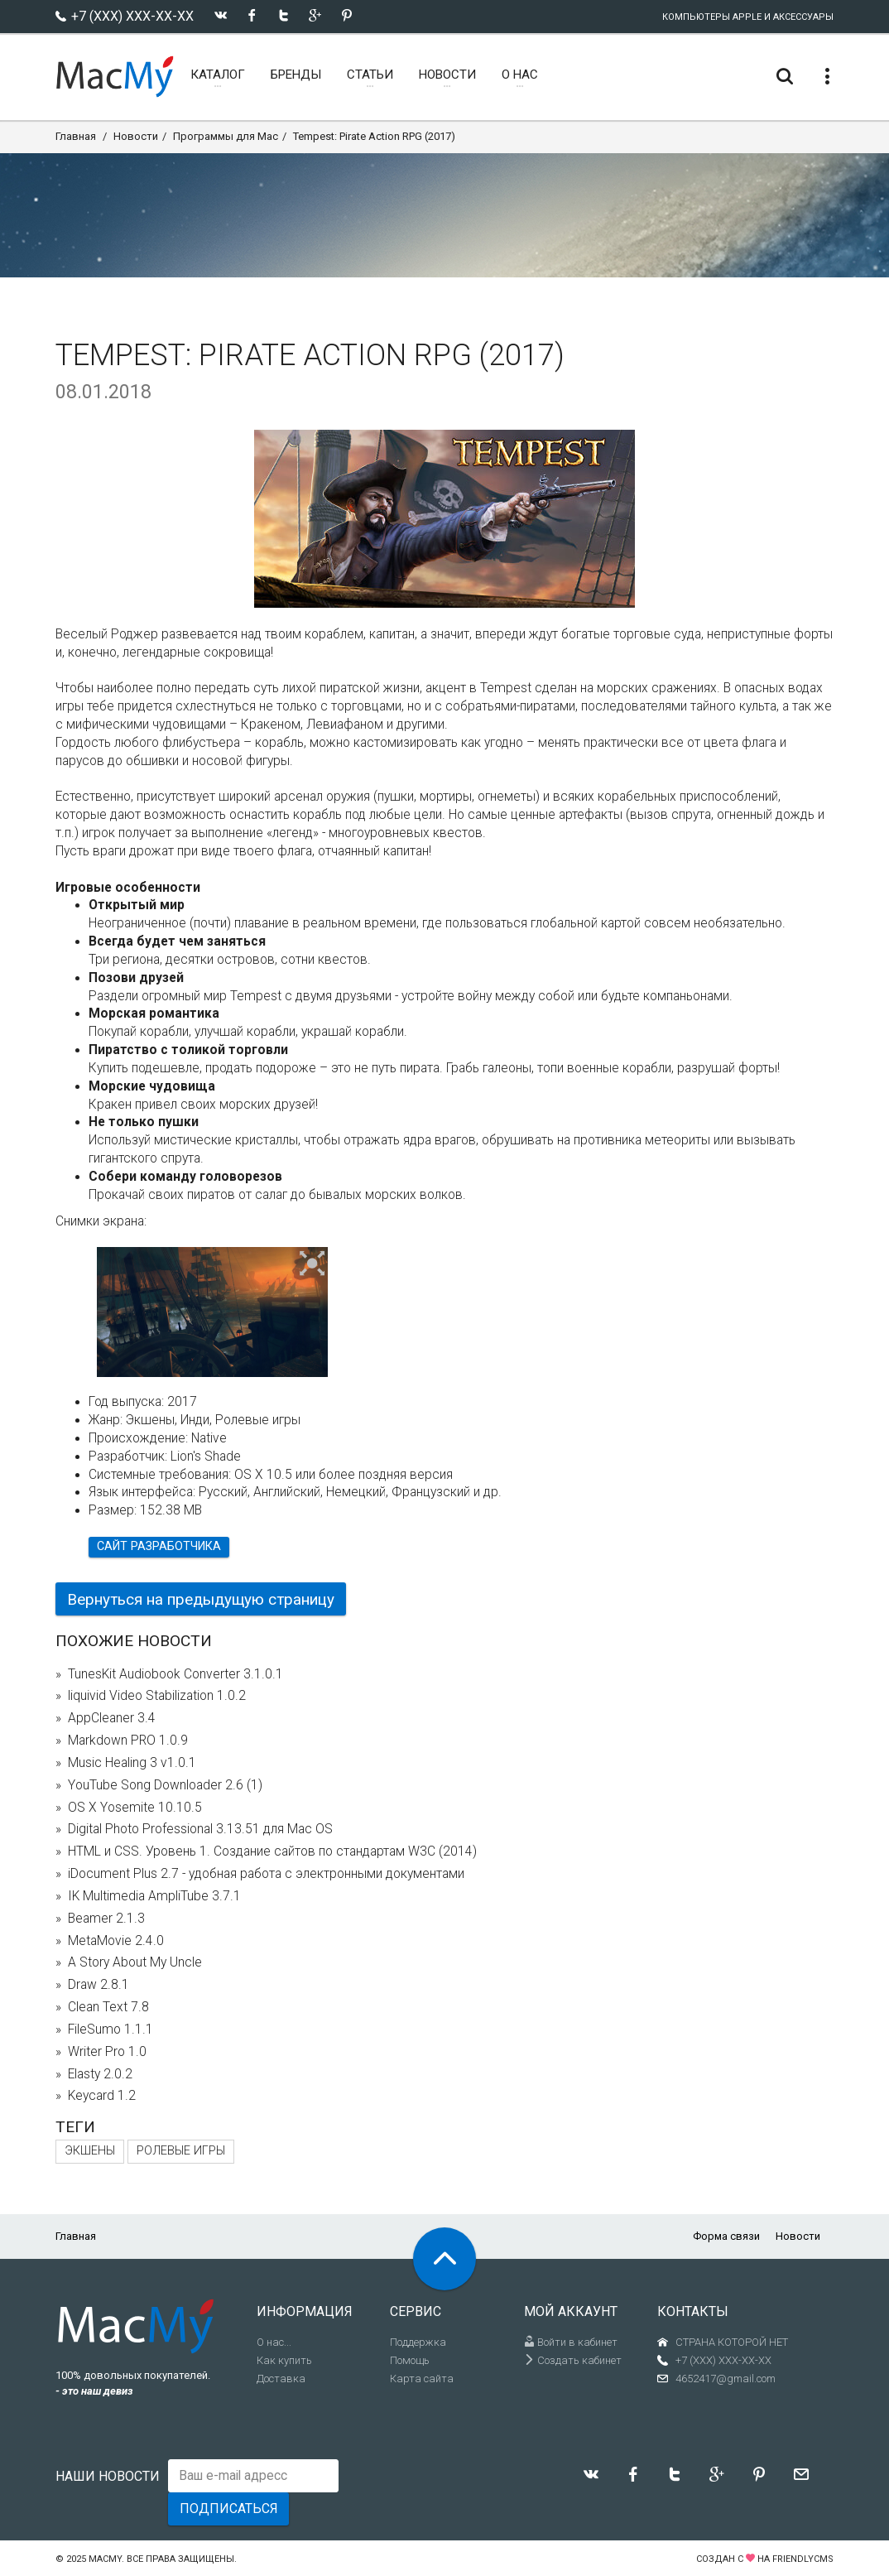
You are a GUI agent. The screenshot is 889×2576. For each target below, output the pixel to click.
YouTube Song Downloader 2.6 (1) (165, 1785)
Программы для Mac (225, 136)
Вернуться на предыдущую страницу (200, 1599)
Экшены (90, 2151)
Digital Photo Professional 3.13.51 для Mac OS (200, 1829)
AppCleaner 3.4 (112, 1718)
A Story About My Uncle (135, 1962)
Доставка (281, 2378)
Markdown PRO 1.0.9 (128, 1740)
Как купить (284, 2360)
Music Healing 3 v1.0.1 (132, 1762)
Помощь (410, 2360)
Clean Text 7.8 (108, 2007)
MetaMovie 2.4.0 (116, 1940)
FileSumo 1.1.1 (110, 2029)
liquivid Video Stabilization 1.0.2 (157, 1695)
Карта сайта (422, 2378)
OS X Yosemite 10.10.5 (135, 1807)
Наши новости (107, 2476)
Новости (135, 136)
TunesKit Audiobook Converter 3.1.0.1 (175, 1674)
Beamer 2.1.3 (106, 1918)
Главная (75, 136)
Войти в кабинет (570, 2342)
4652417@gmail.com (725, 2378)
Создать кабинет (573, 2360)
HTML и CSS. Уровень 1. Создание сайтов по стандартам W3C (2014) (272, 1851)
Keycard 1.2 (102, 2095)
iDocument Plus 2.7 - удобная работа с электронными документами (266, 1873)
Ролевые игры (181, 2151)
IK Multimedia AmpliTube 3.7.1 (154, 1896)
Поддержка (418, 2342)
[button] (312, 1264)
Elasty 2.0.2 (100, 2074)
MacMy (105, 2559)
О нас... (274, 2342)
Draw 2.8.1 (98, 1984)
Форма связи (726, 2236)
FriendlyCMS (803, 2559)
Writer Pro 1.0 (107, 2051)
